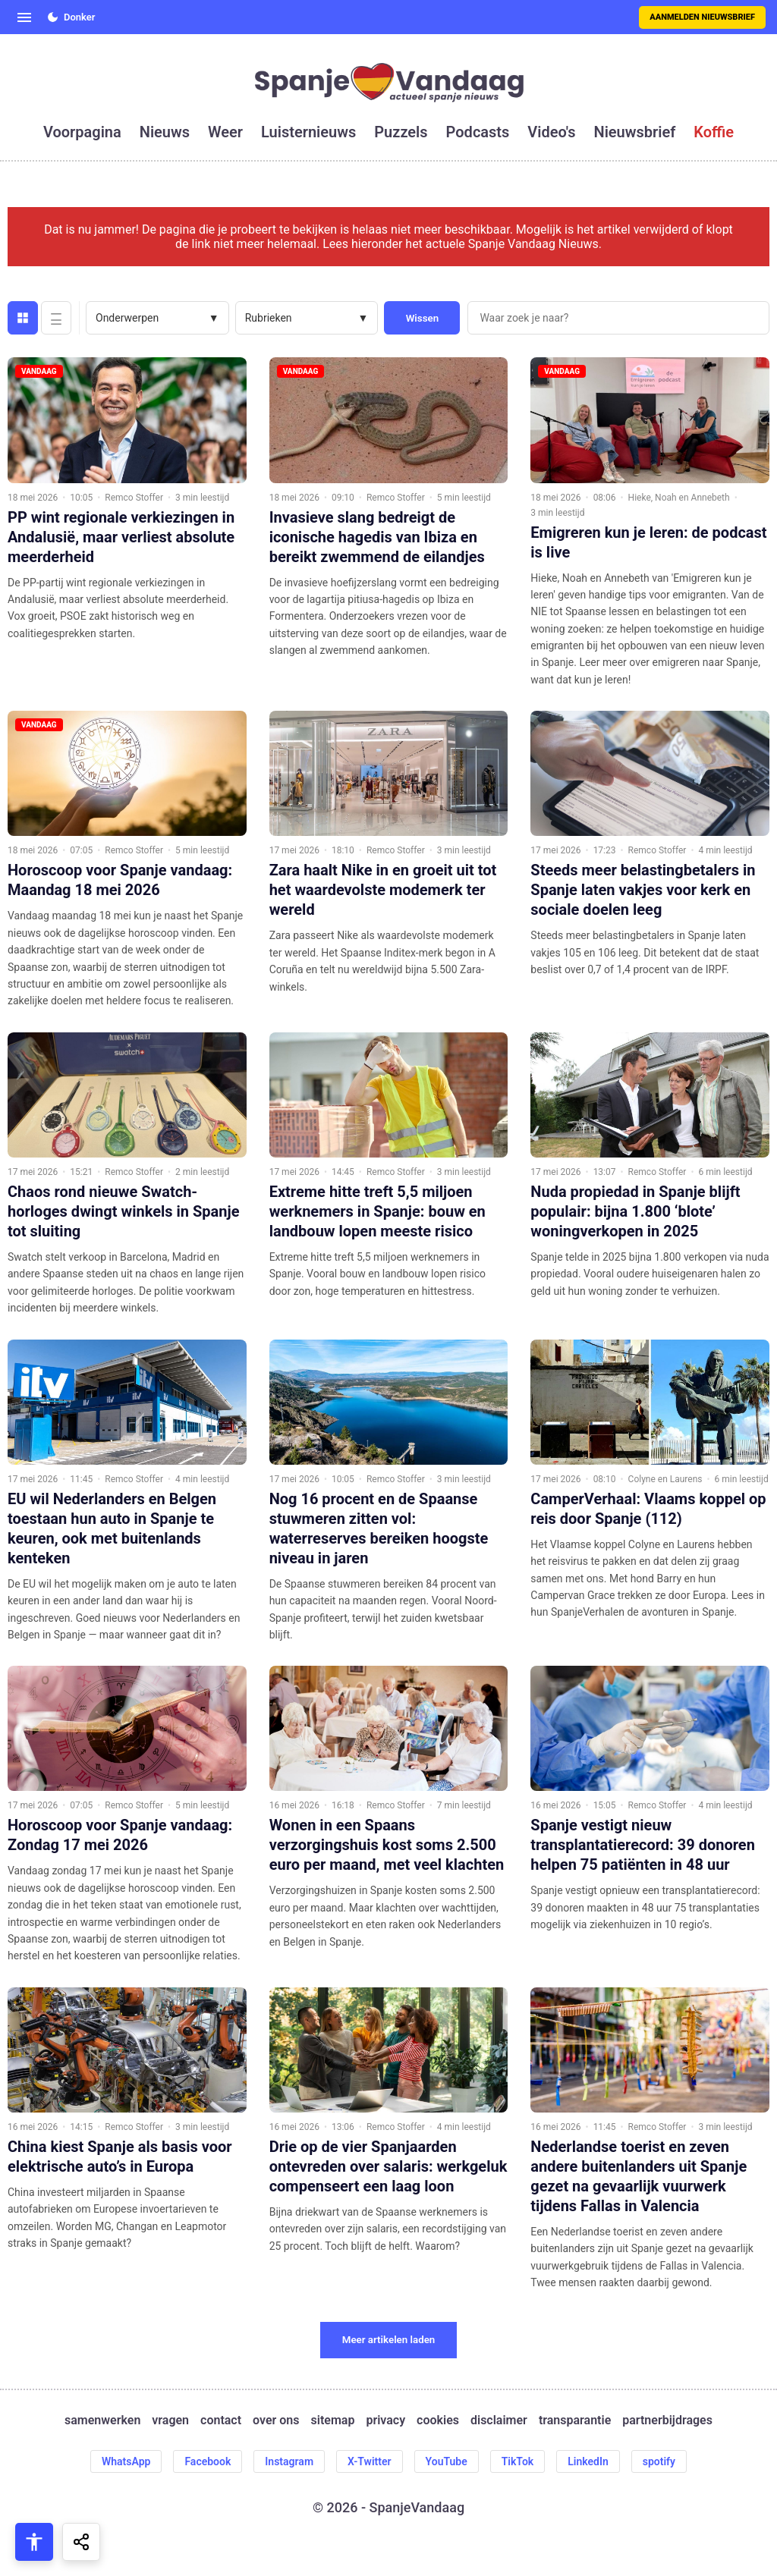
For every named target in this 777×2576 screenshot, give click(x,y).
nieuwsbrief (635, 132)
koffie (714, 132)
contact (220, 2420)
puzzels (400, 132)
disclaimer (498, 2420)
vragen (170, 2420)
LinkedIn (588, 2461)
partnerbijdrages (667, 2420)
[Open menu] (24, 17)
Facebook (207, 2461)
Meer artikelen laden (389, 2339)
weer (225, 132)
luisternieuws (308, 132)
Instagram (289, 2461)
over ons (276, 2420)
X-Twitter (370, 2461)
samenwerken (102, 2420)
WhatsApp (126, 2461)
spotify (659, 2461)
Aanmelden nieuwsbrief (702, 17)
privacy (385, 2420)
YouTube (446, 2461)
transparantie (575, 2420)
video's (551, 132)
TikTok (518, 2461)
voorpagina (82, 132)
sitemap (333, 2420)
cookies (438, 2420)
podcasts (478, 132)
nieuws (165, 132)
